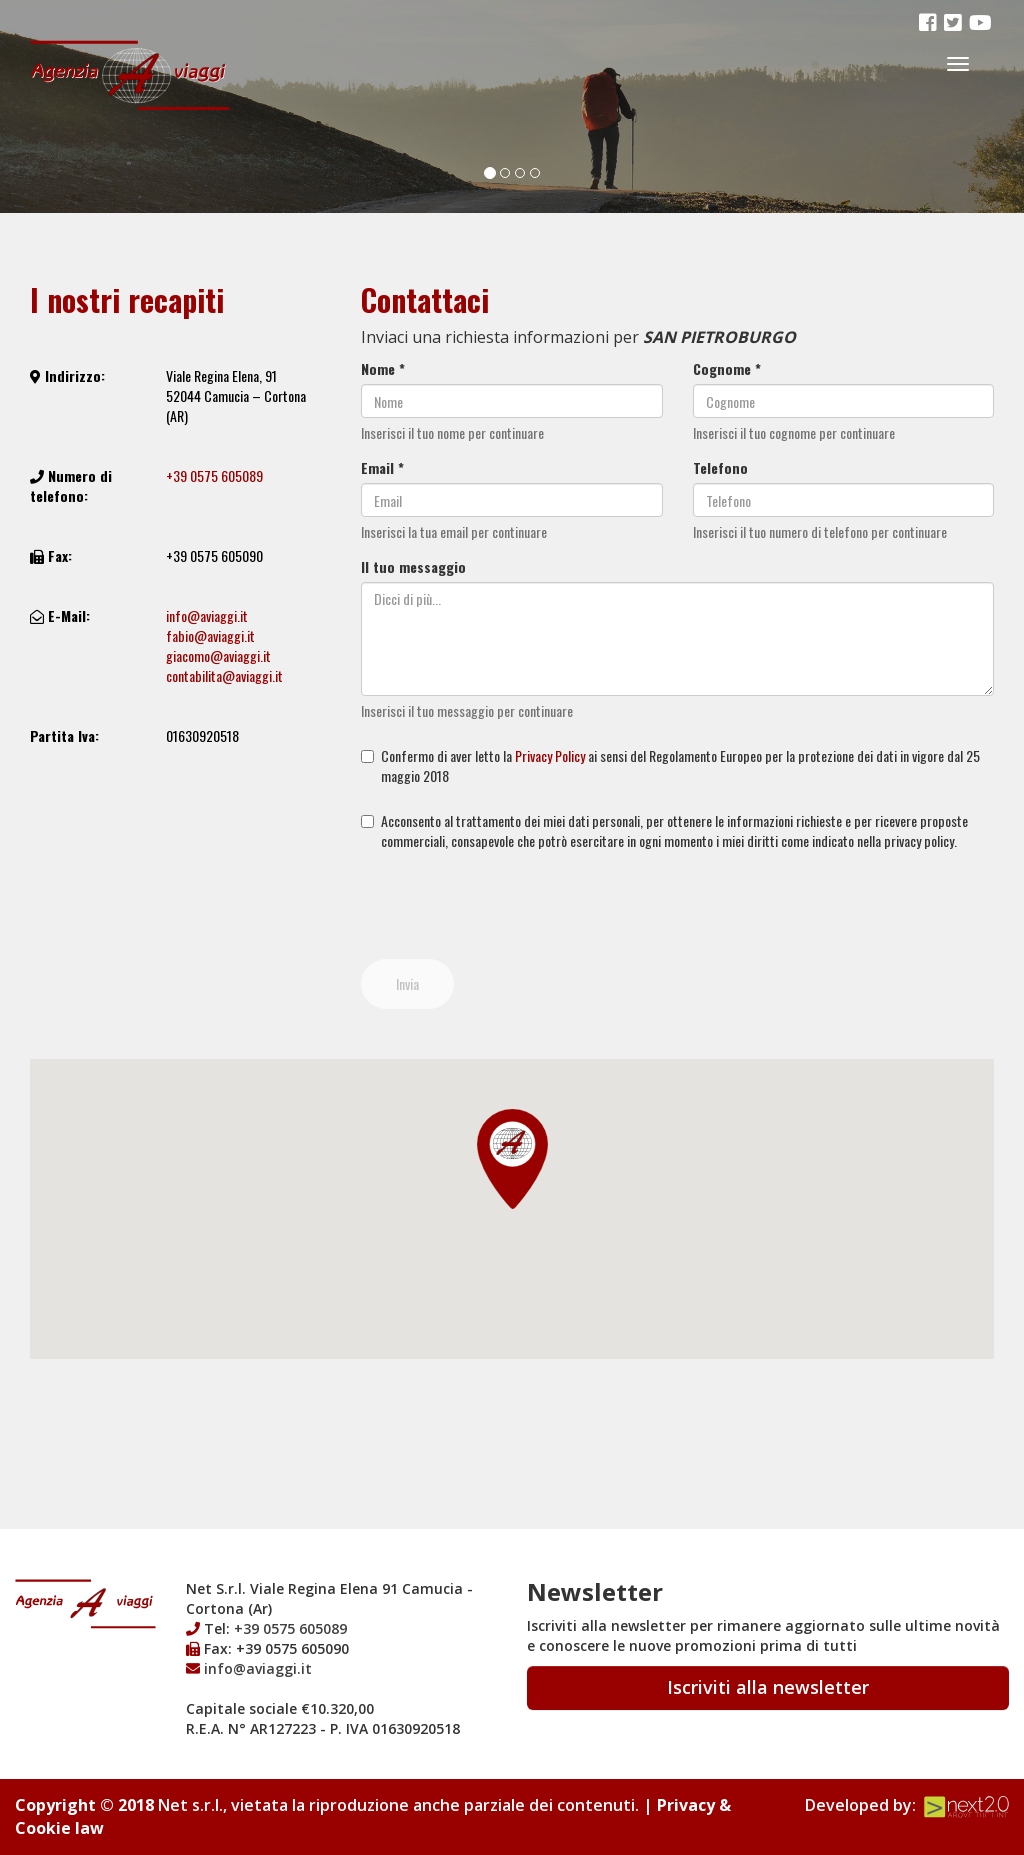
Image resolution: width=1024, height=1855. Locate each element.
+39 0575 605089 (214, 475)
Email (382, 468)
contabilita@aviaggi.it (224, 675)
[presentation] (513, 905)
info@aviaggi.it (207, 615)
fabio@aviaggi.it (210, 635)
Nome (383, 369)
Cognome (727, 369)
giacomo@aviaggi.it (218, 655)
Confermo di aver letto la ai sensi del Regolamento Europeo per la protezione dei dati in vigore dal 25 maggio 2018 (670, 766)
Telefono (720, 468)
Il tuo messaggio (413, 567)
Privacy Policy (550, 755)
